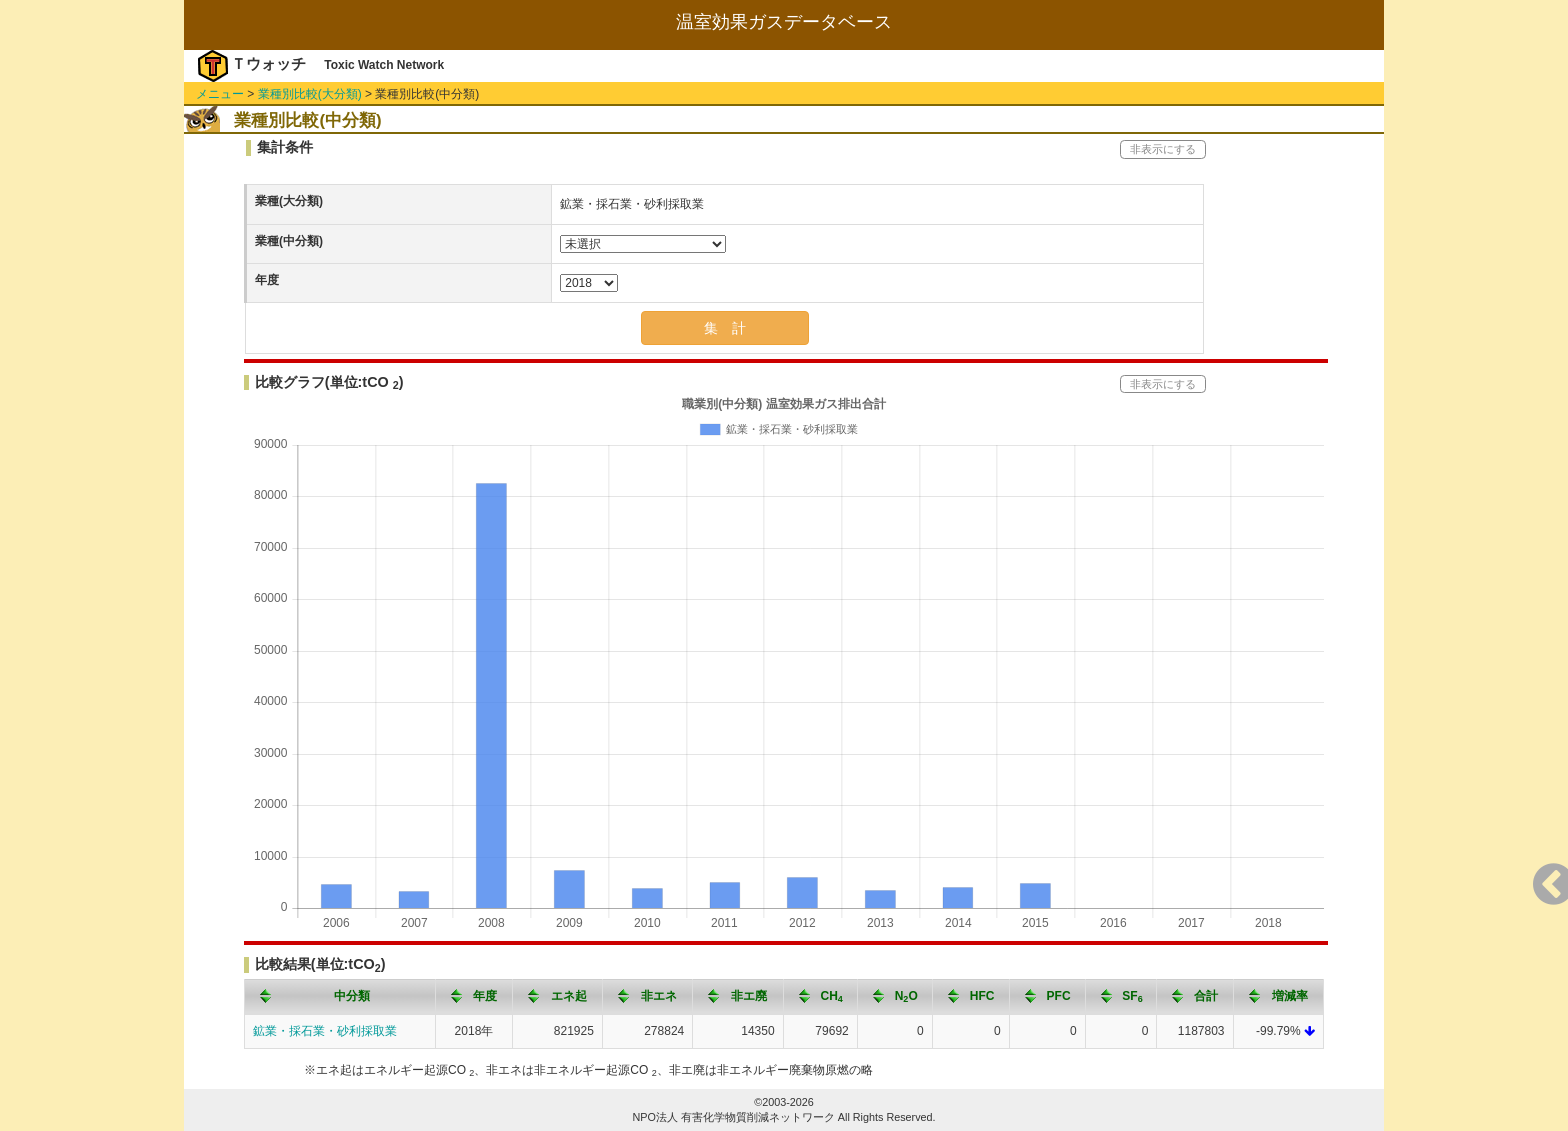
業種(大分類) (289, 201)
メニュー (220, 94)
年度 (267, 280)
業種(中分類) (289, 241)
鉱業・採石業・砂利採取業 (325, 1031)
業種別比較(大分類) (310, 94)
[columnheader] (340, 996)
